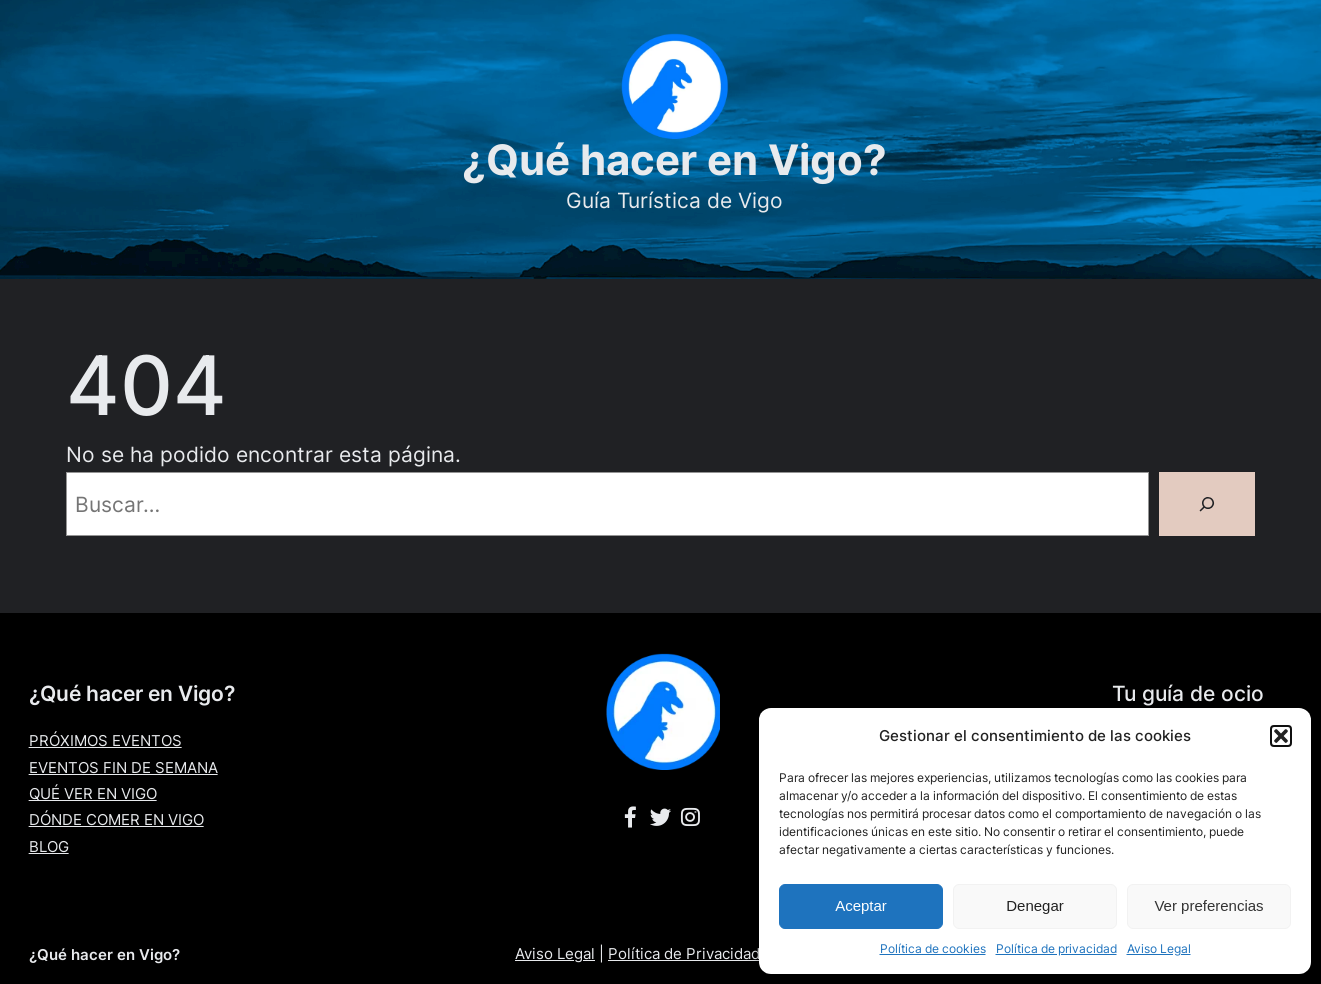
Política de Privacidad (684, 953)
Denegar (1035, 905)
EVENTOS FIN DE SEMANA (123, 767)
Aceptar (861, 905)
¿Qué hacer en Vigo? (674, 159)
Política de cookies (933, 948)
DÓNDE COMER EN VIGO (116, 819)
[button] (1281, 736)
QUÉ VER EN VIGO (93, 793)
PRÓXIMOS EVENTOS (105, 740)
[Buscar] (1207, 504)
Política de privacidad (1056, 948)
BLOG (49, 846)
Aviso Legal (1159, 948)
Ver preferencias (1208, 905)
